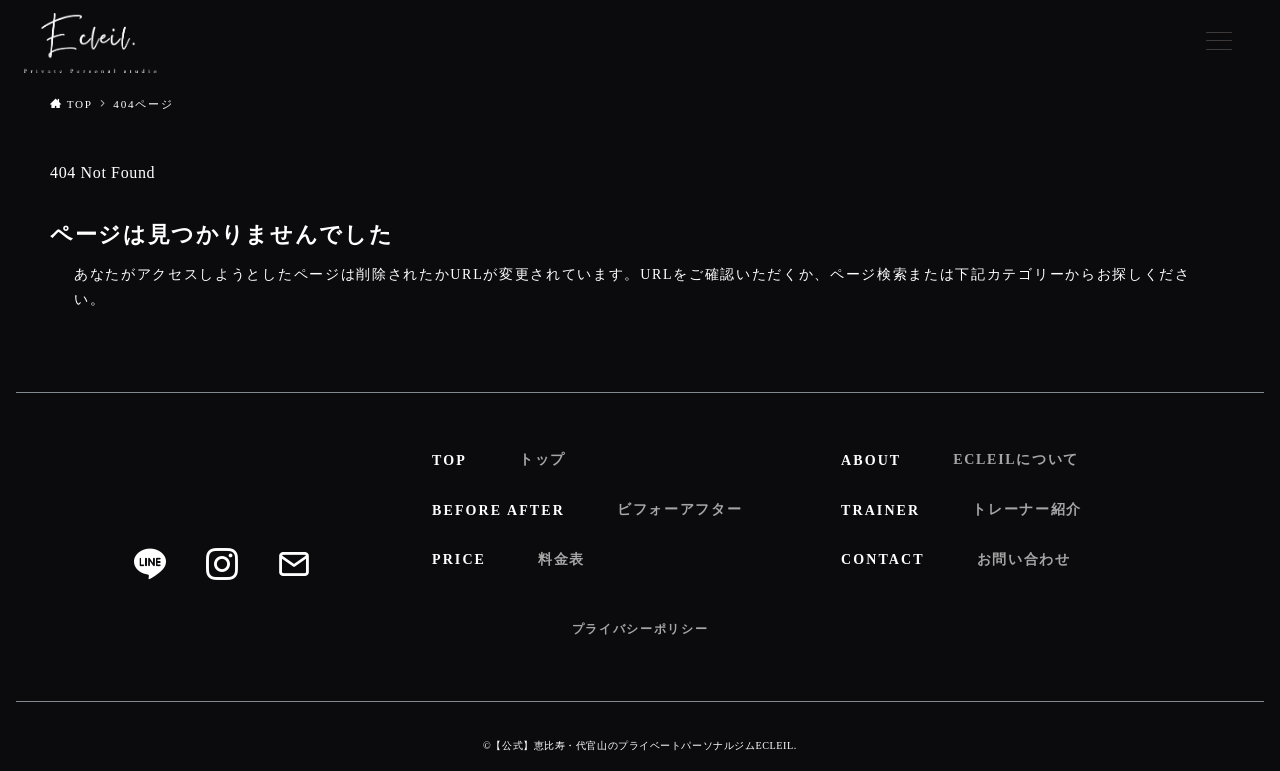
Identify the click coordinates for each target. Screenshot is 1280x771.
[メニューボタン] (1219, 43)
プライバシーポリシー (640, 629)
